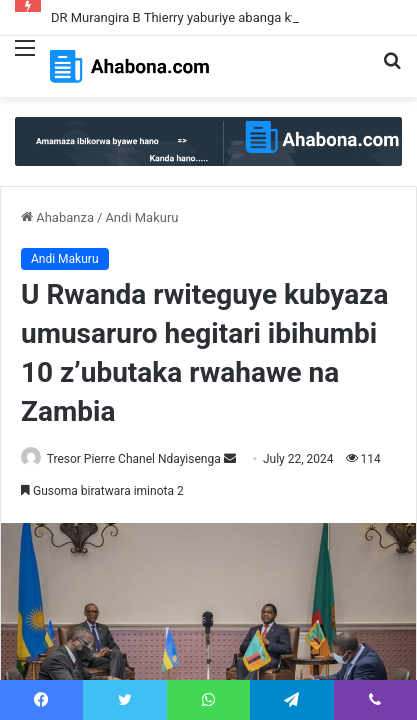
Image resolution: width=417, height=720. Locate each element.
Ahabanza (57, 217)
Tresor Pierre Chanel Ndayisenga (134, 459)
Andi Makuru (141, 217)
